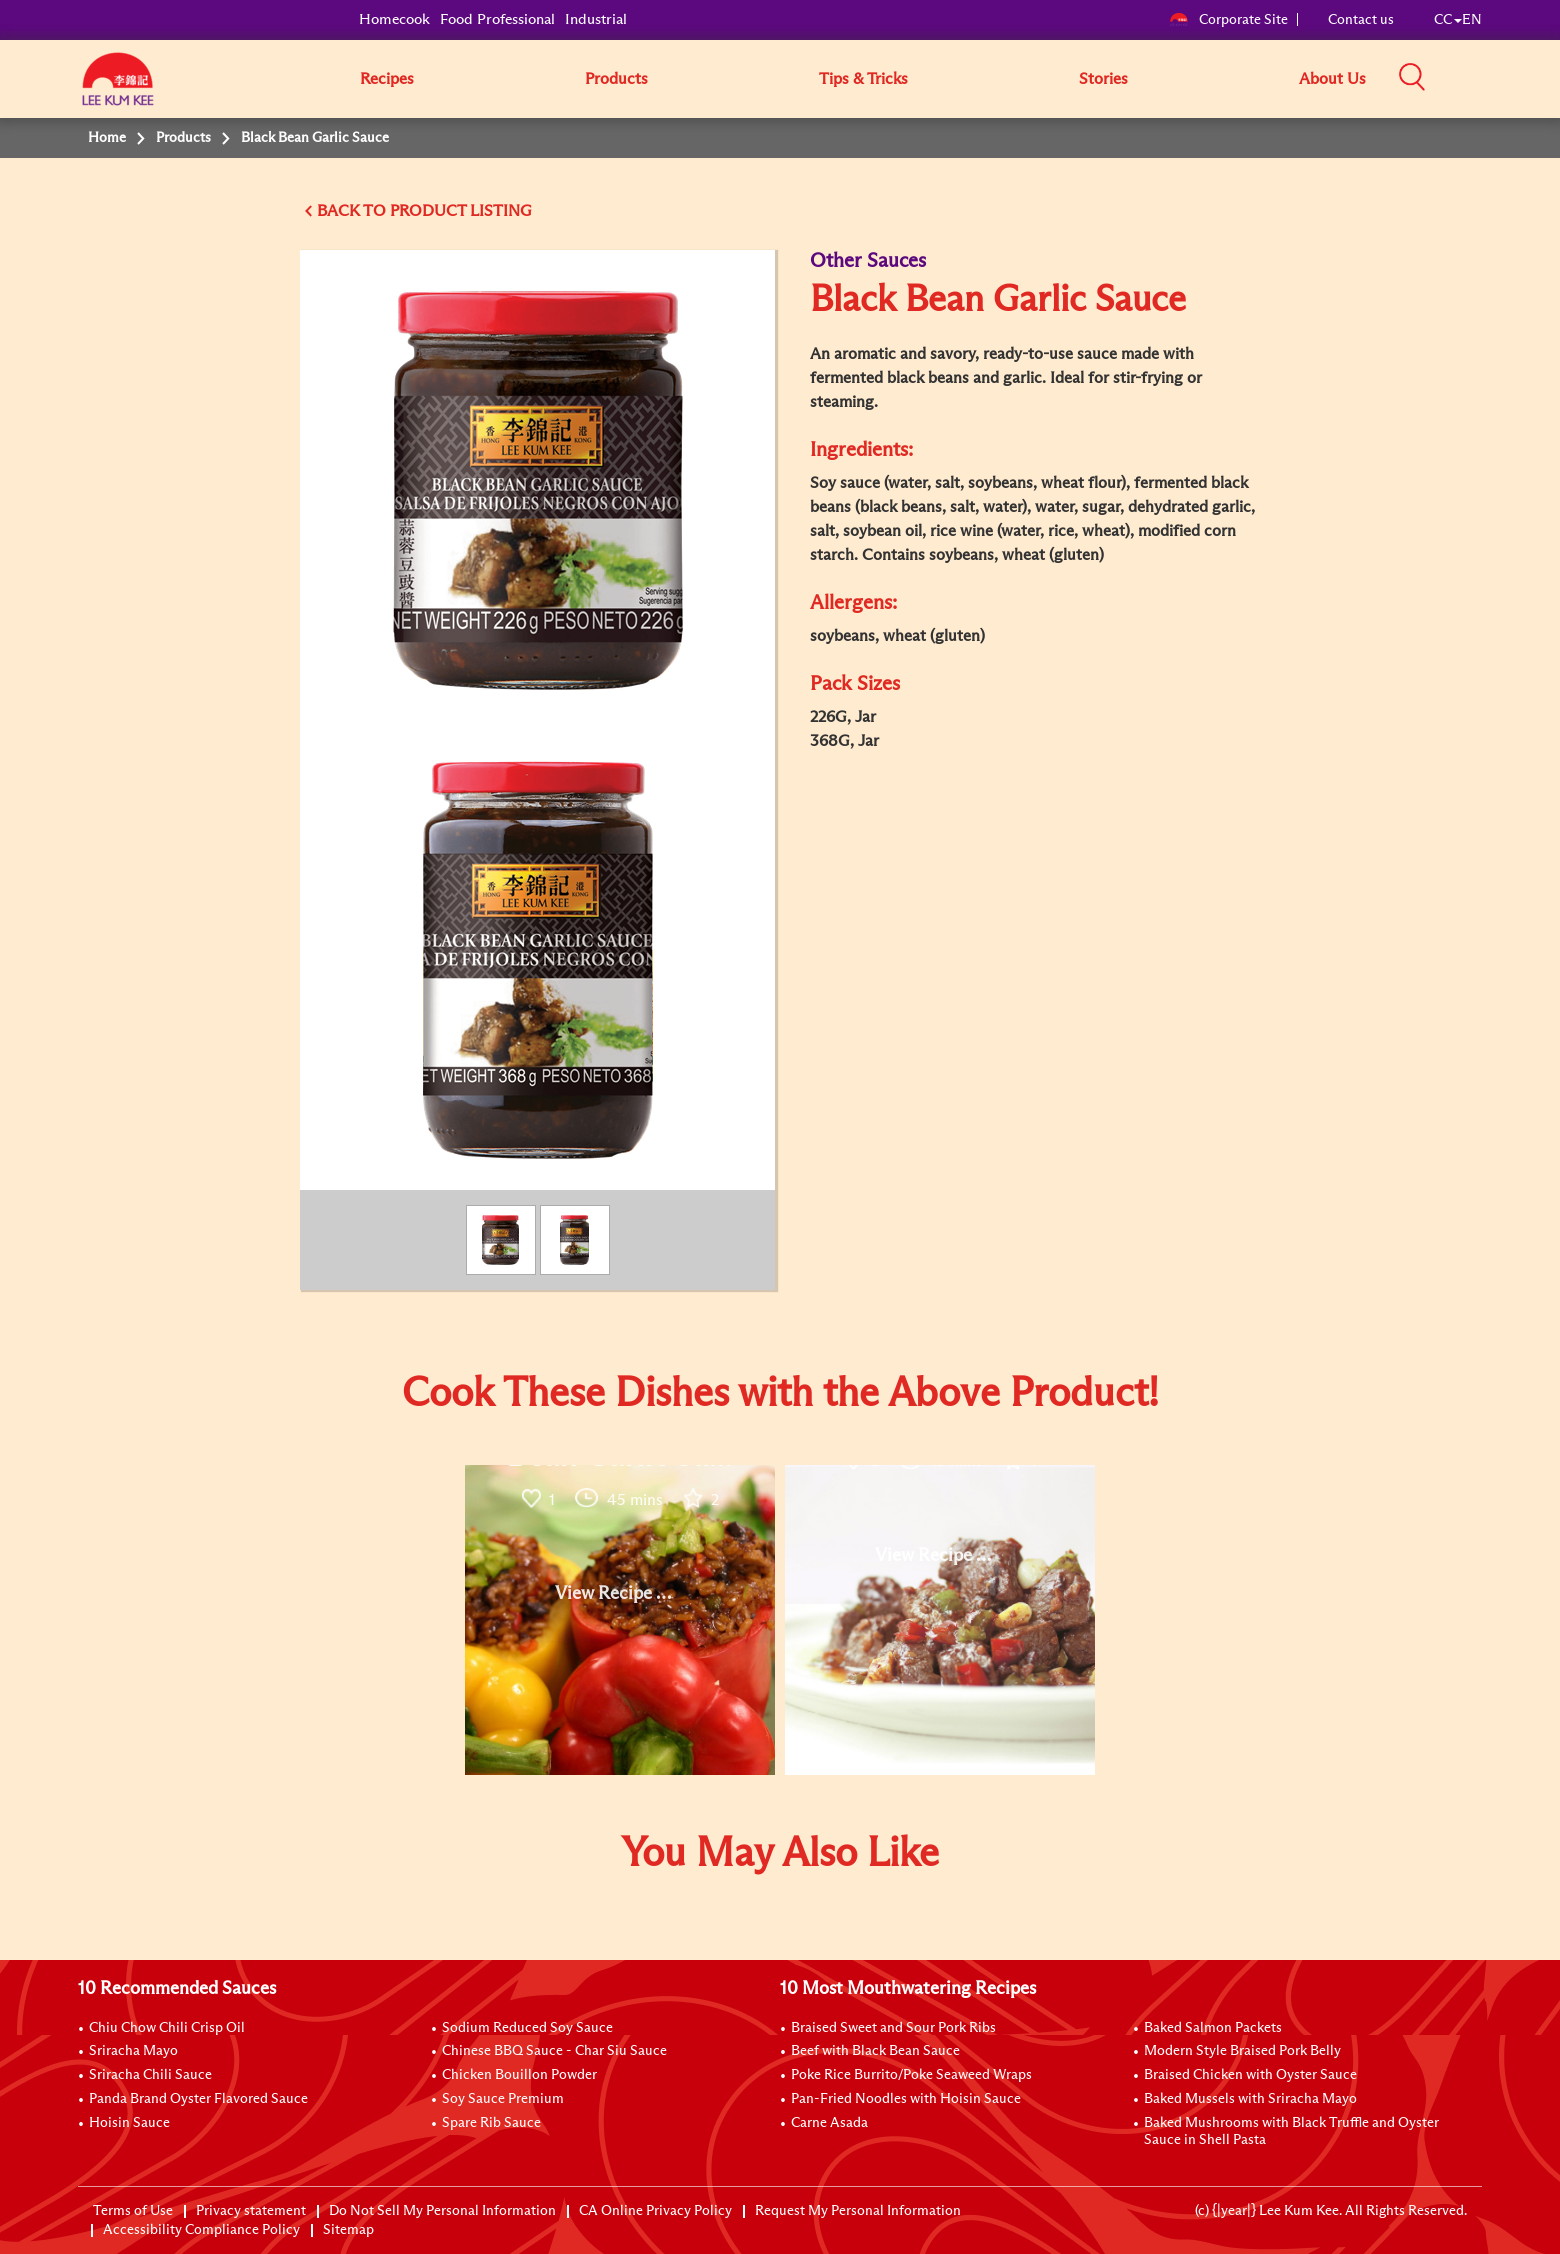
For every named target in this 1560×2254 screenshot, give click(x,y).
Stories (1103, 79)
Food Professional (497, 19)
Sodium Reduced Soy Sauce (527, 2028)
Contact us (1361, 20)
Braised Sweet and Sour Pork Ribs (893, 2028)
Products (616, 79)
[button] (1489, 78)
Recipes (387, 79)
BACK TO (353, 211)
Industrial (596, 19)
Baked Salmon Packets (1213, 2028)
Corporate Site (1228, 20)
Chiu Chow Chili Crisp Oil (167, 2028)
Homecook (394, 19)
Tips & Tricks (863, 79)
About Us (1332, 79)
